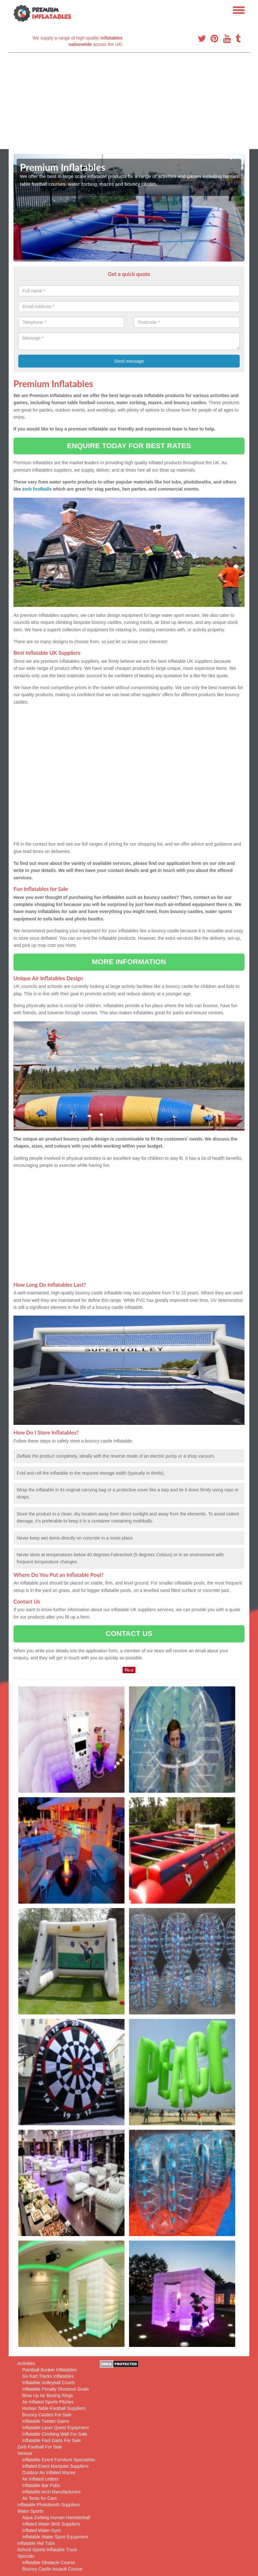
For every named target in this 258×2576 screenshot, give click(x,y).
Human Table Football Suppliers (54, 2408)
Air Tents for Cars (39, 2498)
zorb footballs (37, 489)
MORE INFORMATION (129, 962)
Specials (25, 2556)
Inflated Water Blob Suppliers (51, 2524)
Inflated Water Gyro (41, 2530)
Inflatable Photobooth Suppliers (48, 2504)
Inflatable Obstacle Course (48, 2562)
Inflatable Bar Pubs (41, 2485)
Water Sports (30, 2511)
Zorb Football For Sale (39, 2446)
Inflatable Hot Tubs (36, 2543)
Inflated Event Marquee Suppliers (55, 2466)
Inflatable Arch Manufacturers (51, 2491)
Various (24, 2453)
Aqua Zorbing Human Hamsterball (56, 2517)
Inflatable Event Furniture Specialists (58, 2459)
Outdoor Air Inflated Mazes (48, 2472)
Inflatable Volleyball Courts (48, 2382)
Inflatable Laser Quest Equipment (55, 2427)
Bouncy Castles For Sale (47, 2414)
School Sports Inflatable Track (47, 2549)
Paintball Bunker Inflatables (49, 2369)
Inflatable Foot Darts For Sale (51, 2440)
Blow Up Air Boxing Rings (47, 2395)
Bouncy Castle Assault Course (52, 2569)
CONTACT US (129, 1634)
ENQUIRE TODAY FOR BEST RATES (129, 446)
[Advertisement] (129, 101)
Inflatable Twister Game (45, 2421)
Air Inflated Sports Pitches (48, 2401)
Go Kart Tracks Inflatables (48, 2376)
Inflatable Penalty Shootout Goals (55, 2389)
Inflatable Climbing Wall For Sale (54, 2434)
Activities (26, 2363)
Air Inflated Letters (40, 2479)
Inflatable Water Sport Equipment (55, 2536)
